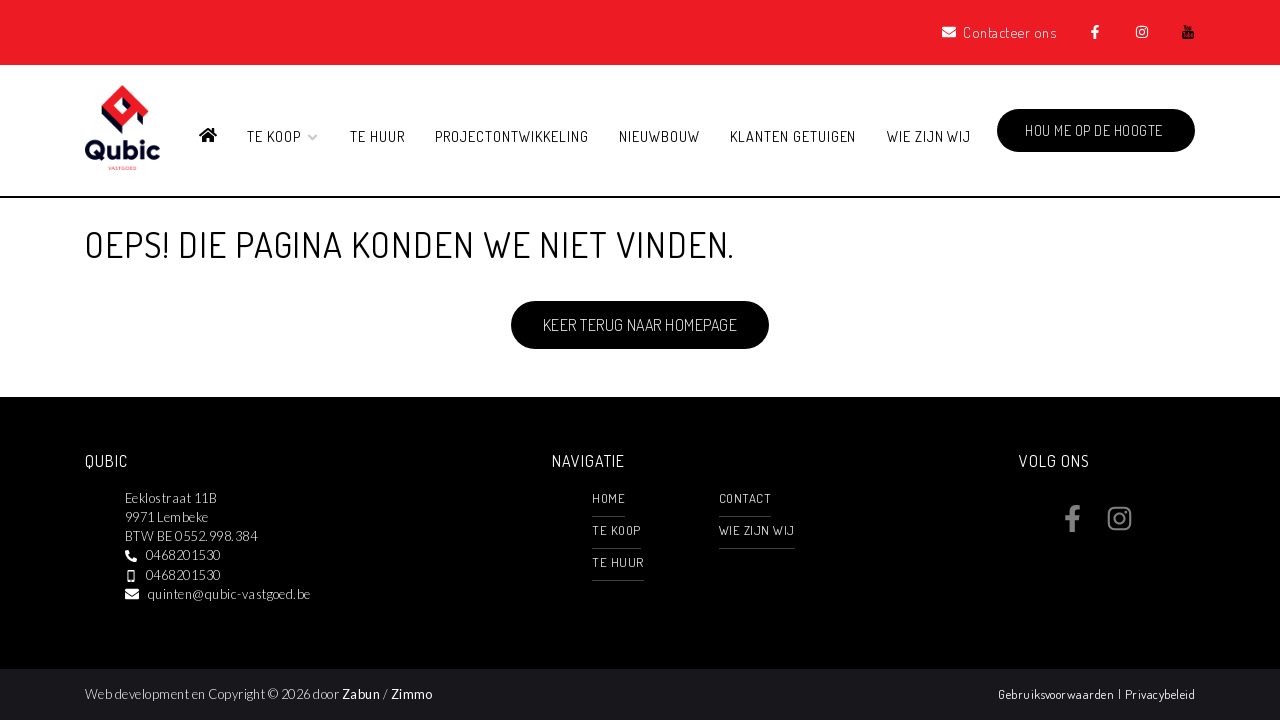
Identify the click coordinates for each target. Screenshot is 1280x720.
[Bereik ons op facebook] (1072, 526)
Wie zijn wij (929, 136)
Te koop (616, 530)
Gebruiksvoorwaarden (1058, 694)
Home (608, 498)
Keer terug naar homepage (640, 325)
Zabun (361, 694)
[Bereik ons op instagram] (1119, 526)
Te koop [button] (283, 136)
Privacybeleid (1160, 694)
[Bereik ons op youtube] (1165, 526)
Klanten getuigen (793, 136)
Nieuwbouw (659, 136)
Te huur (377, 136)
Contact (745, 498)
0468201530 (183, 555)
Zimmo (412, 694)
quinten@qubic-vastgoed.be (229, 594)
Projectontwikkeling (511, 136)
